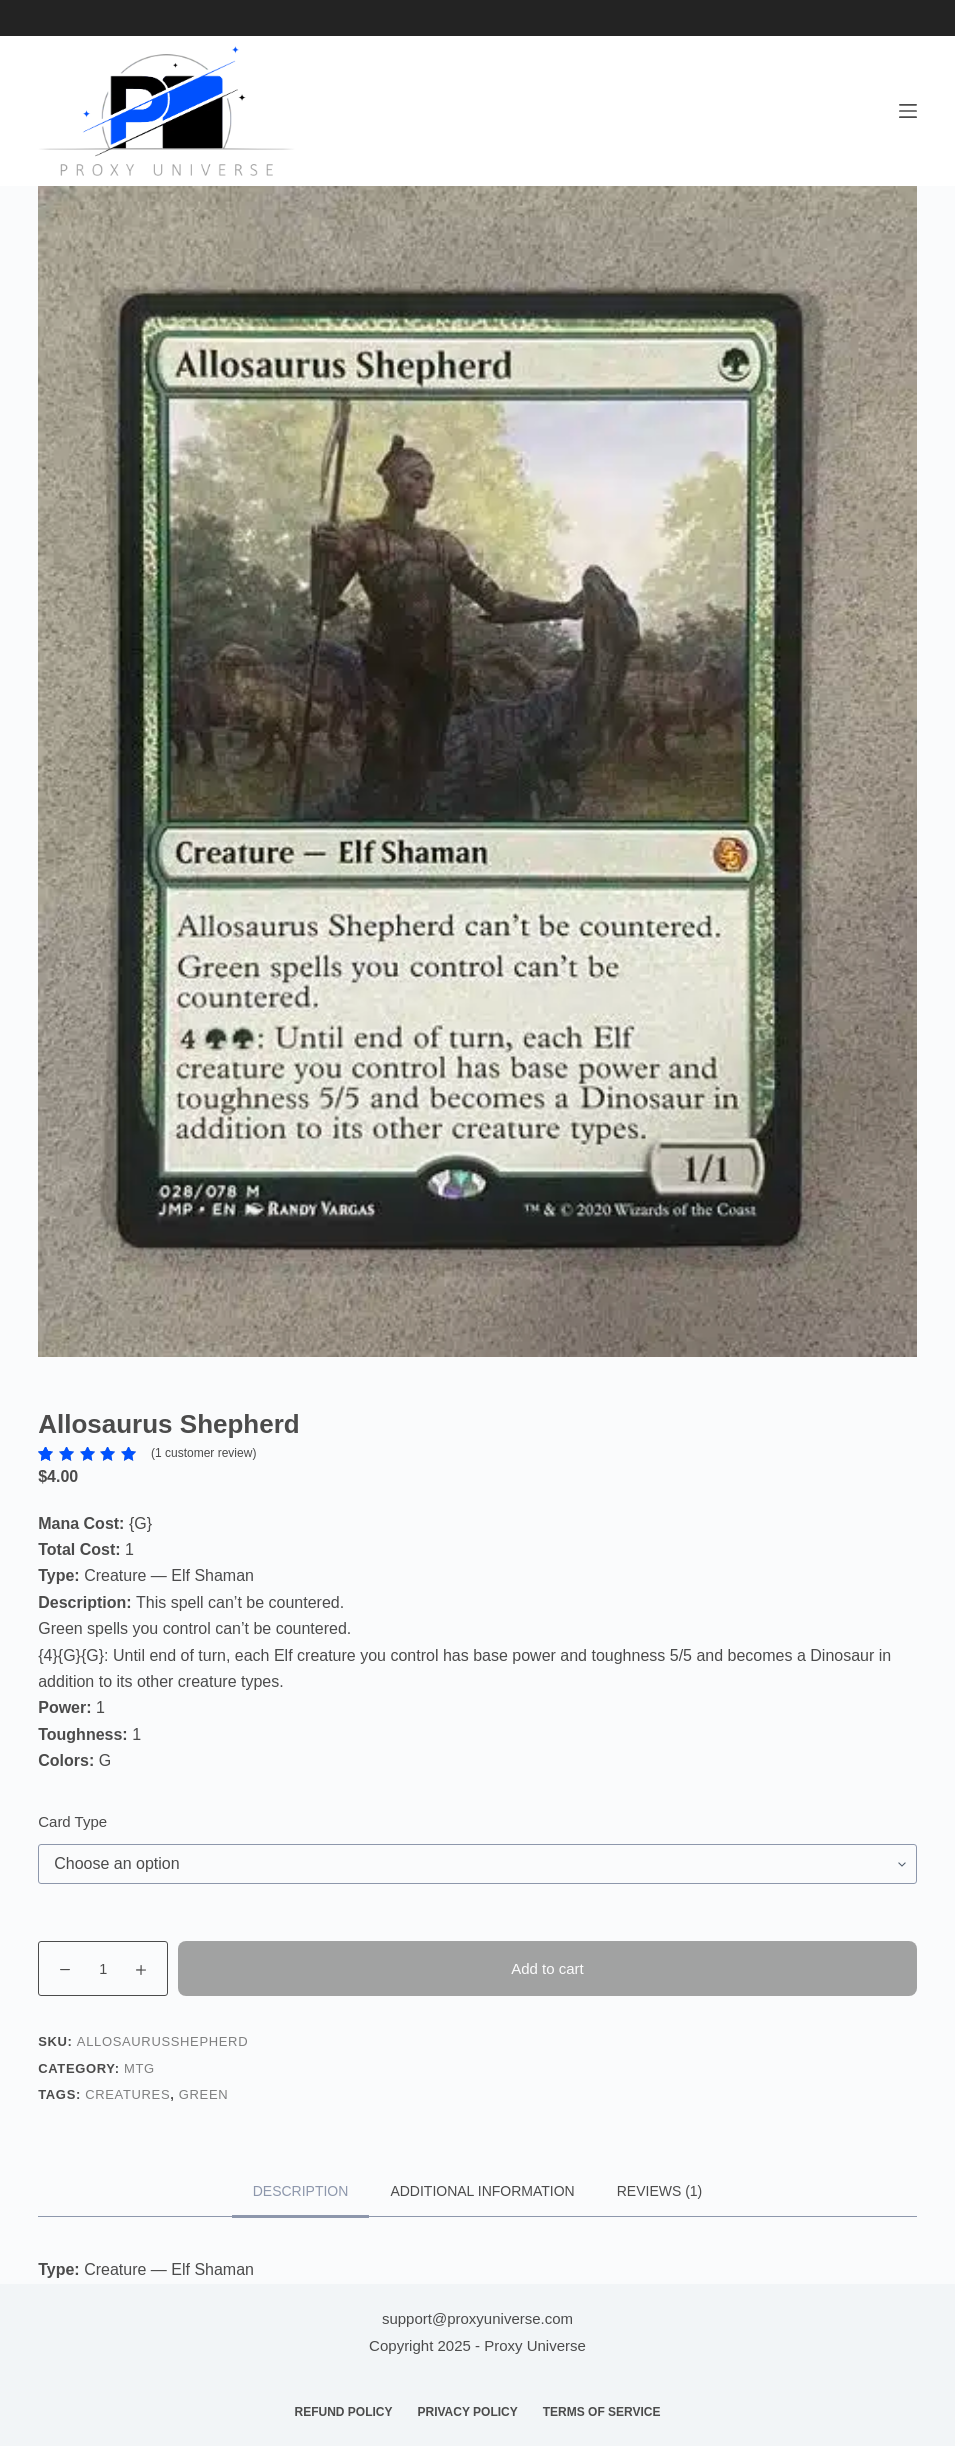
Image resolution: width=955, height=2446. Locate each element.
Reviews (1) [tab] (660, 2191)
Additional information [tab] (482, 2191)
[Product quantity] (103, 1968)
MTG (139, 2068)
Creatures (127, 2094)
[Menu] (908, 111)
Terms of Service (602, 2412)
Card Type (72, 1821)
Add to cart (547, 1968)
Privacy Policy (467, 2412)
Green (203, 2094)
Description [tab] (301, 2191)
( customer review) (203, 1453)
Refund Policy (343, 2412)
